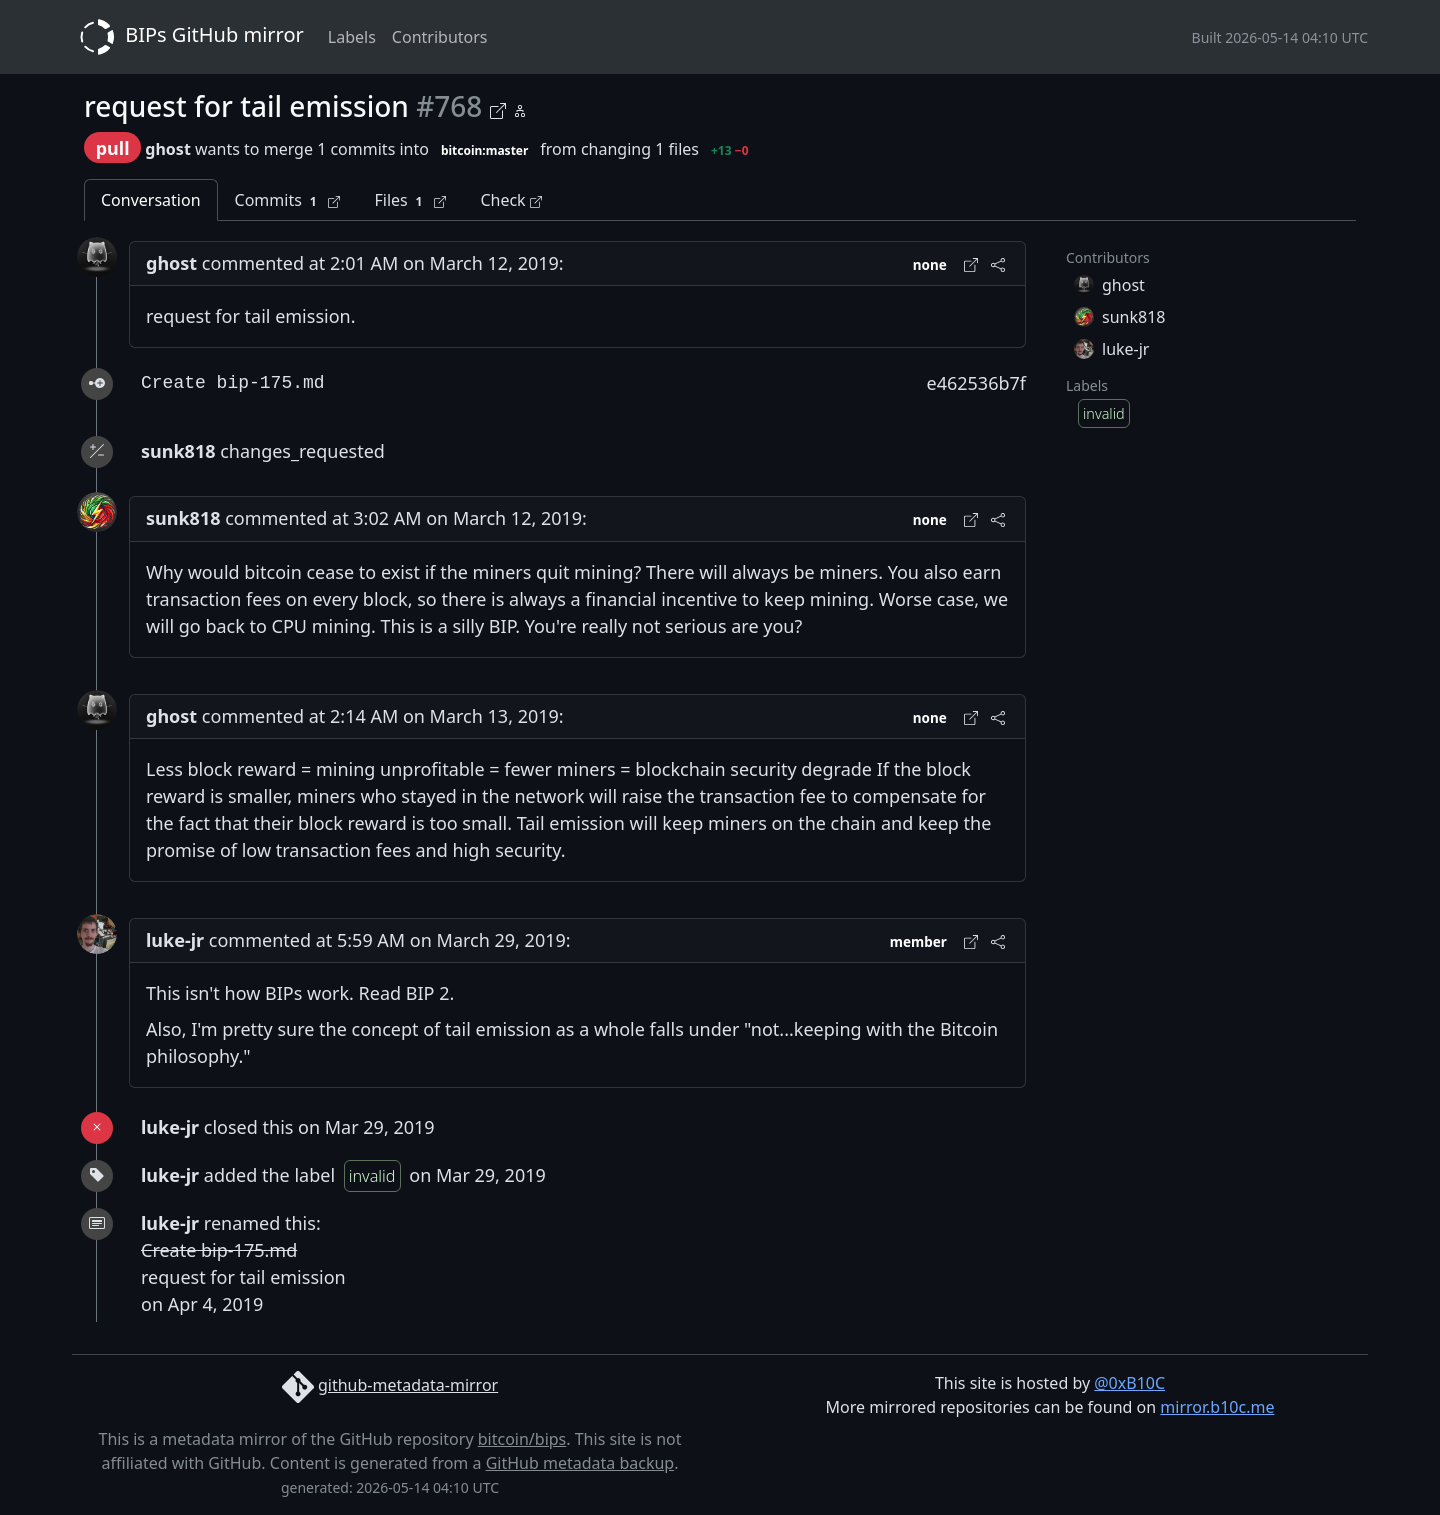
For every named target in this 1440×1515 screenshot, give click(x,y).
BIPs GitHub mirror (188, 37)
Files (410, 200)
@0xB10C (1129, 1383)
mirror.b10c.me (1217, 1407)
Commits (288, 200)
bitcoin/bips (522, 1439)
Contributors (440, 37)
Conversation (151, 200)
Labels (352, 37)
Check (510, 200)
